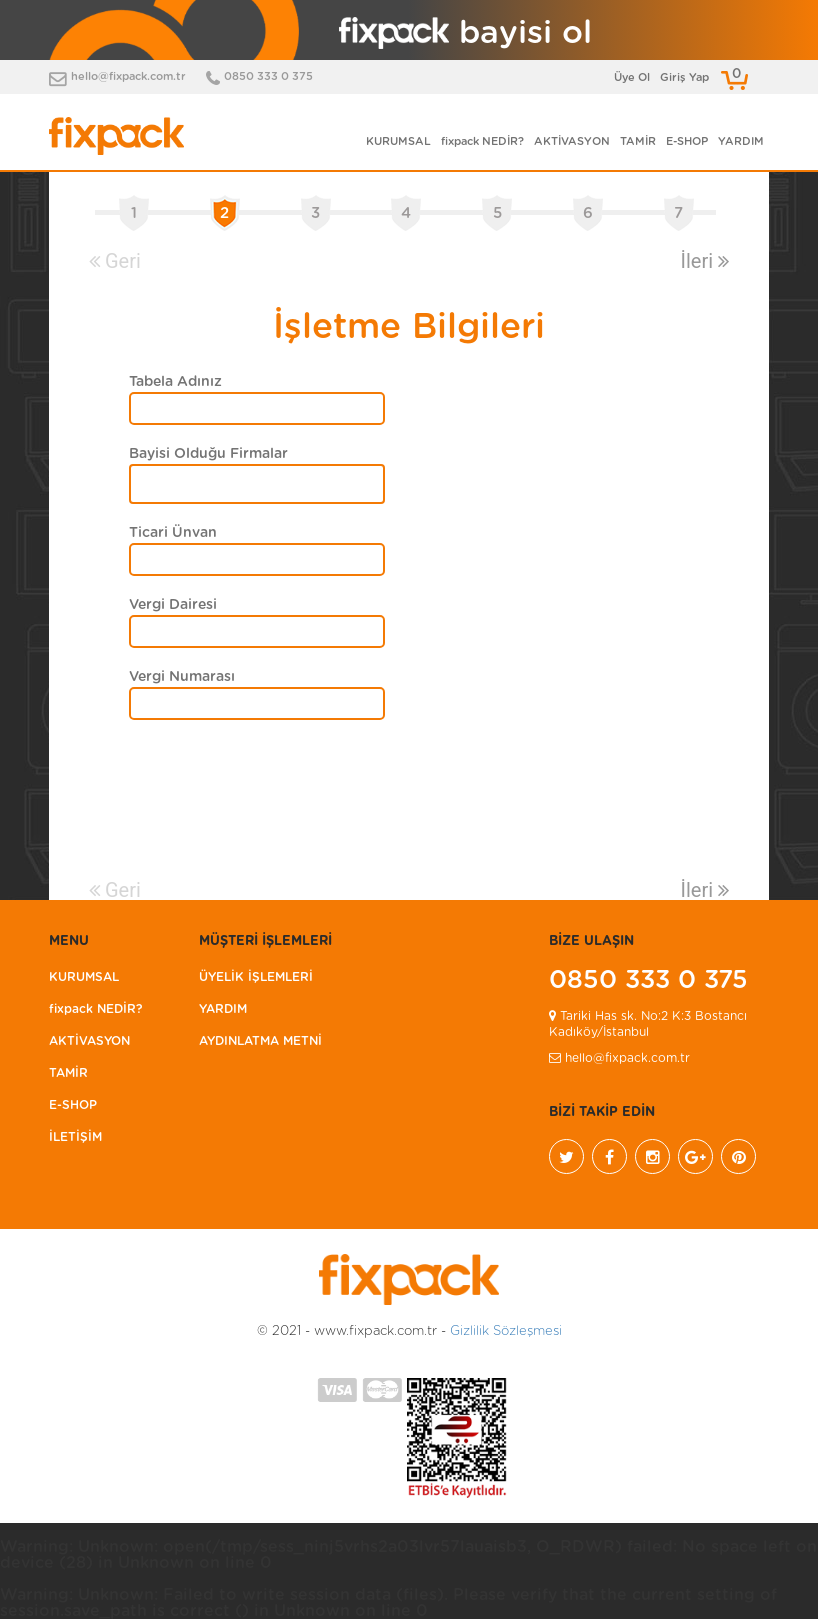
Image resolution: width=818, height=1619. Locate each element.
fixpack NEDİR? (482, 141)
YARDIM (741, 141)
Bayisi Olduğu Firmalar (208, 454)
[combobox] (256, 484)
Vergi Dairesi (173, 605)
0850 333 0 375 (268, 76)
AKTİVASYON (572, 141)
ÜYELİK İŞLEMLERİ (256, 977)
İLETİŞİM (75, 1137)
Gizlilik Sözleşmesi (506, 1331)
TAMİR (638, 141)
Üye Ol (632, 77)
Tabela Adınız (175, 382)
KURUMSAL (398, 141)
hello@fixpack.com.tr (128, 76)
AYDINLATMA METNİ (260, 1041)
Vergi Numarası (182, 677)
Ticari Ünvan (173, 533)
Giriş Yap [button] (684, 77)
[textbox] (151, 486)
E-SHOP (687, 141)
